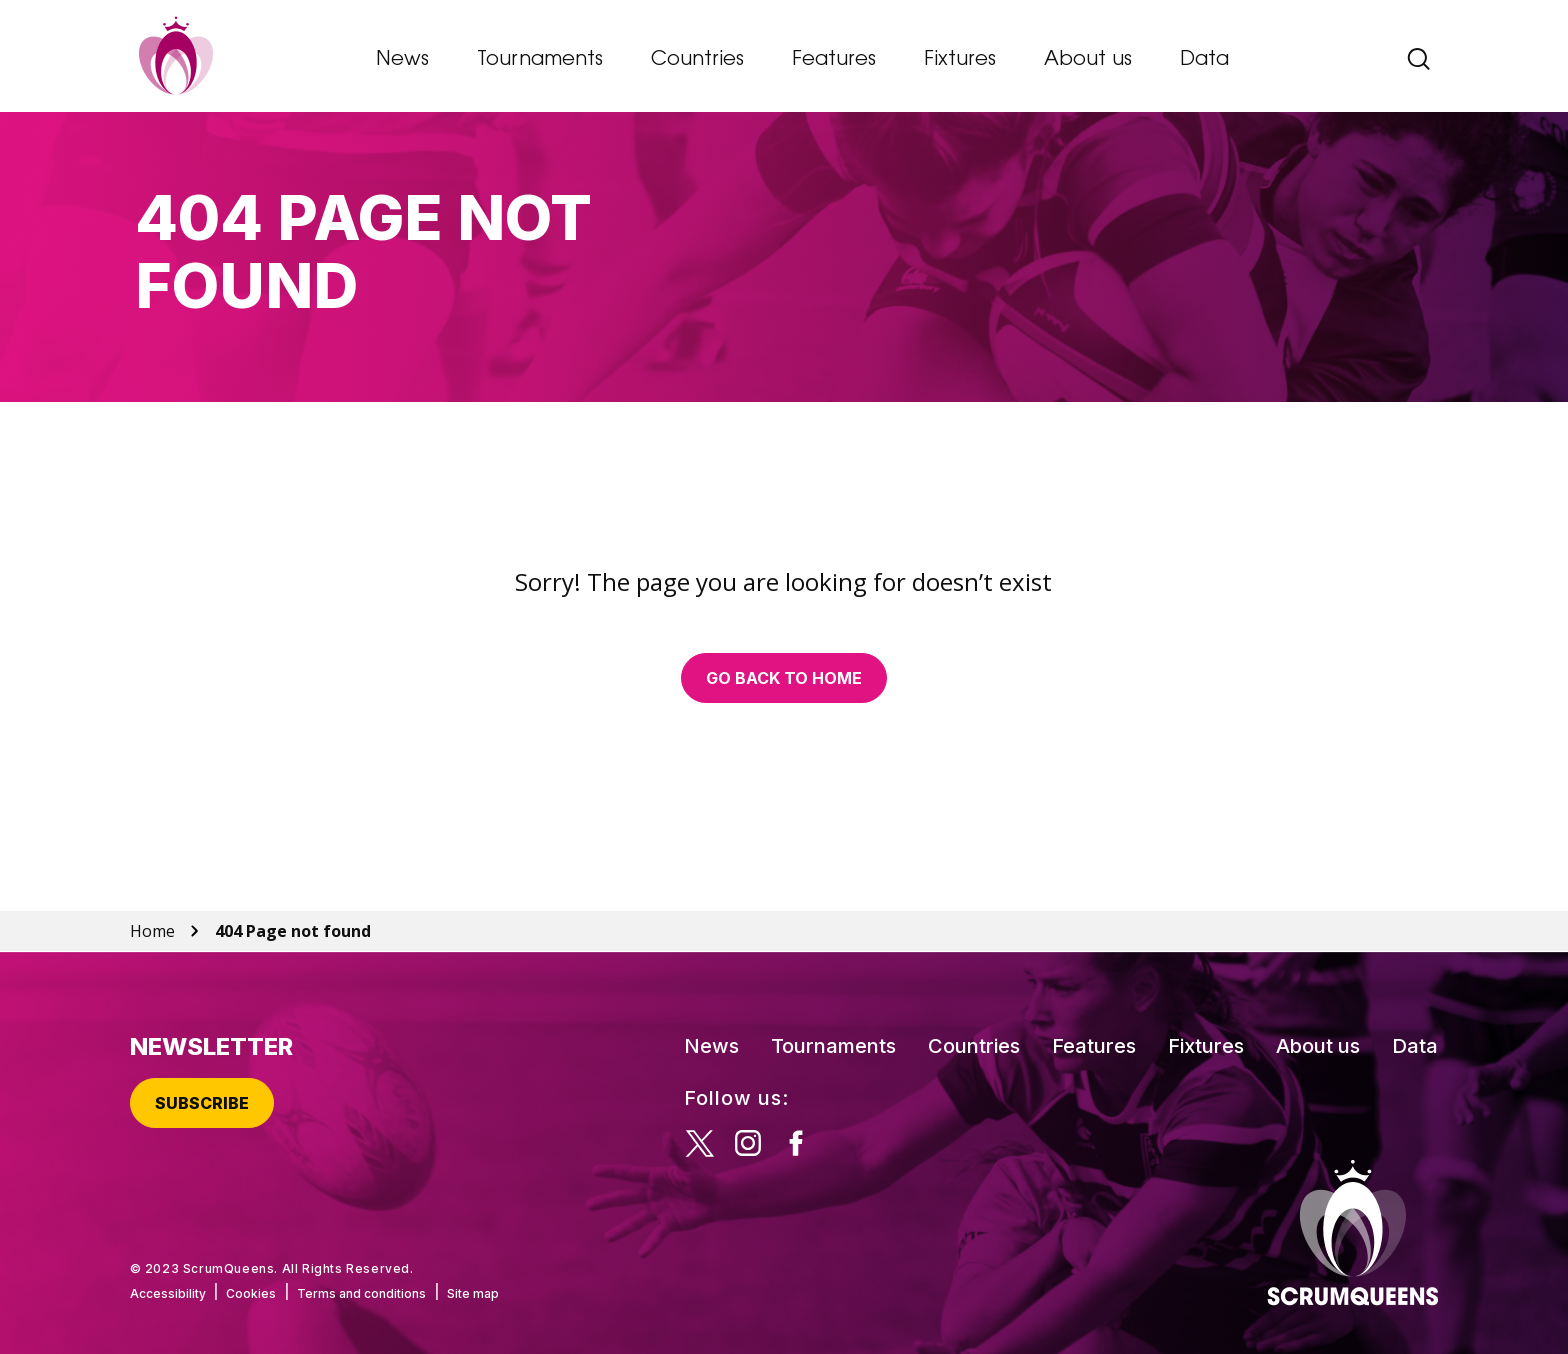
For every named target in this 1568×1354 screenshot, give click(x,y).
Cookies (251, 1293)
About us (1088, 60)
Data (1204, 60)
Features (834, 60)
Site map (473, 1293)
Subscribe (202, 1103)
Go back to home (784, 678)
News (402, 60)
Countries (697, 60)
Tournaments (540, 60)
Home (152, 931)
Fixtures (960, 60)
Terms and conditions (361, 1293)
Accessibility (168, 1293)
